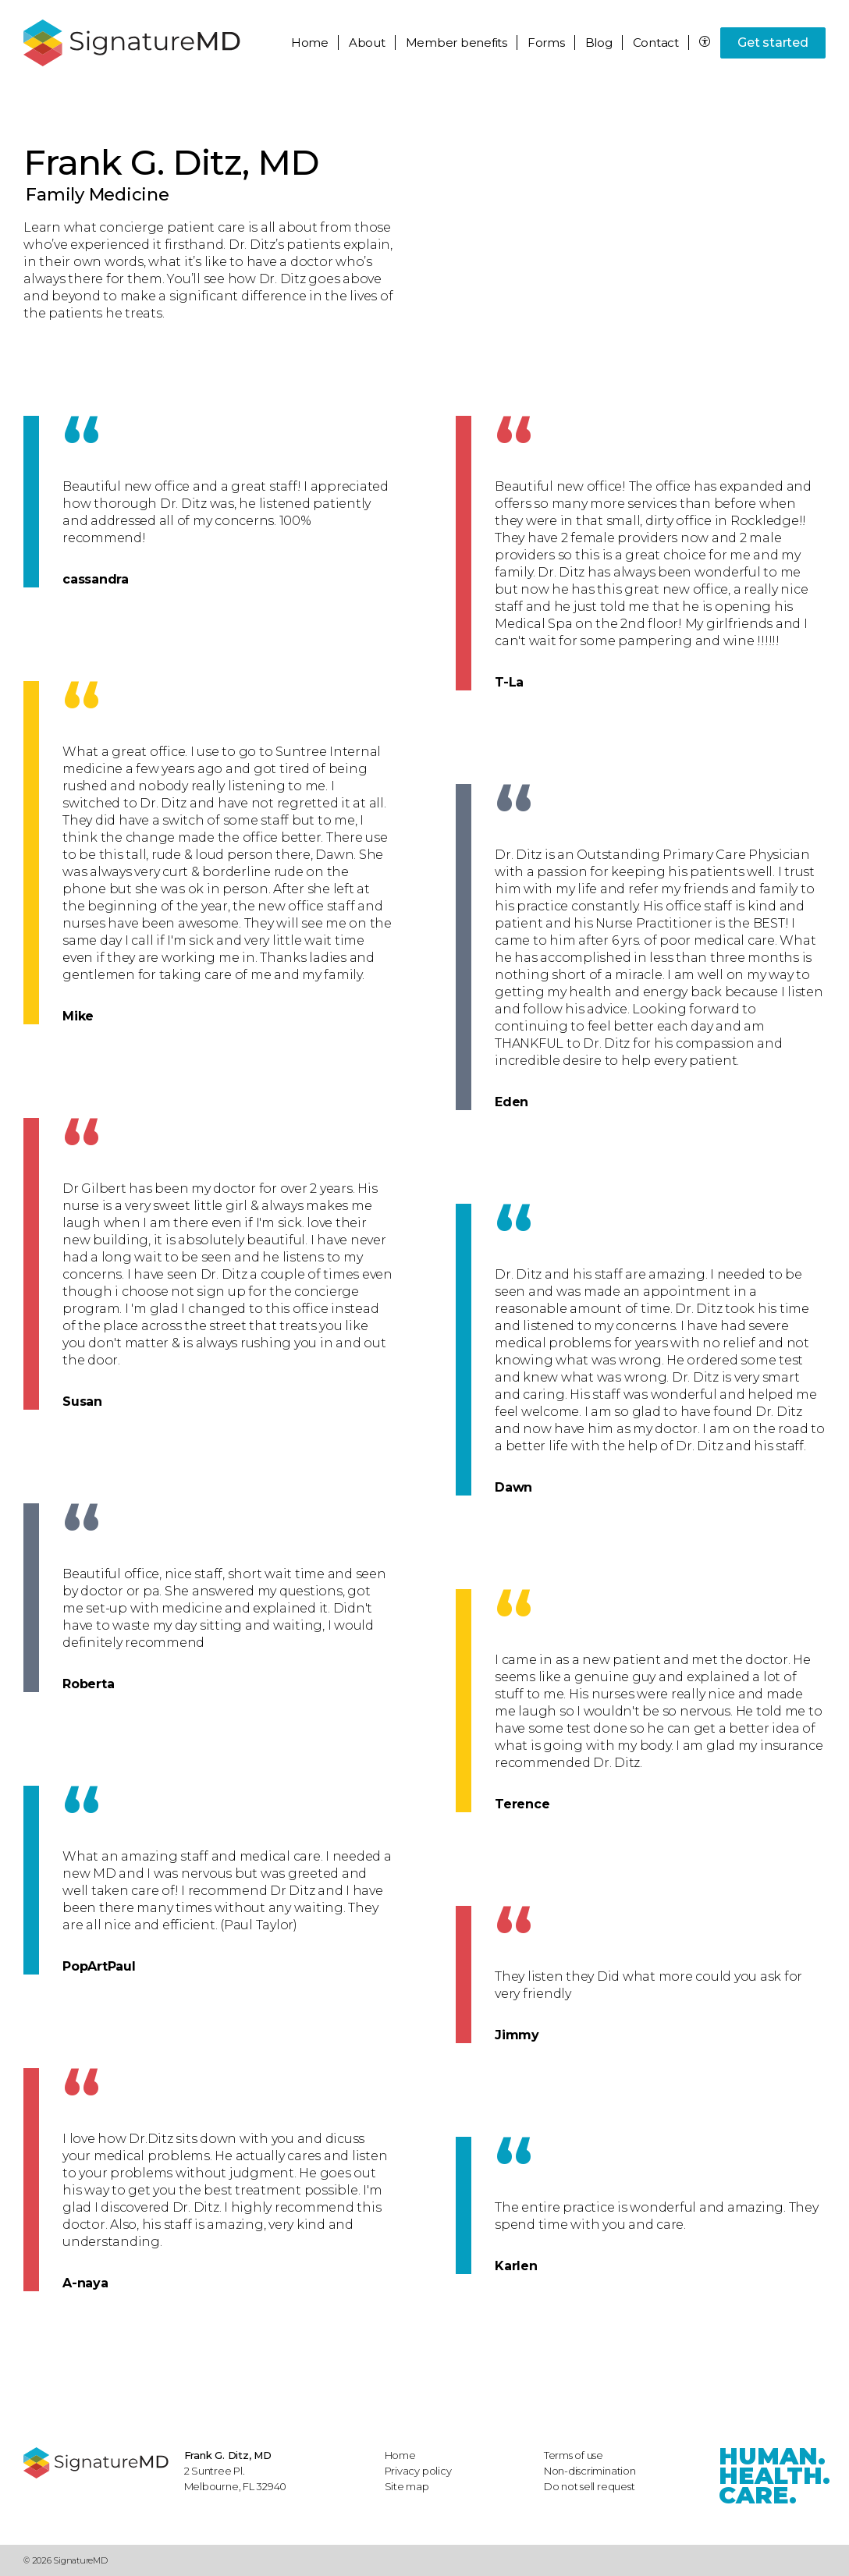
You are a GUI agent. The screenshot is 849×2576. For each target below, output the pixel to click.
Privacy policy (418, 2470)
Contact (656, 42)
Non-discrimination (590, 2470)
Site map (407, 2486)
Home (310, 42)
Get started (772, 42)
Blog (599, 42)
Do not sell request (589, 2486)
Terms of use (573, 2455)
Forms (546, 42)
